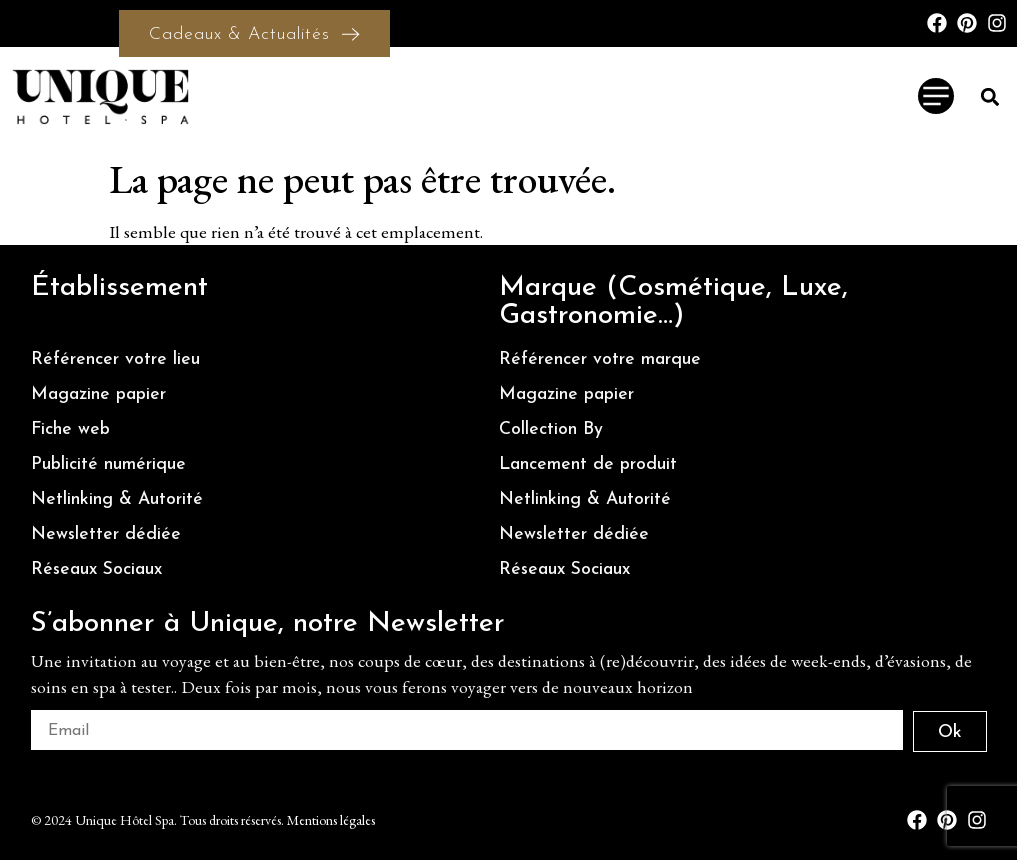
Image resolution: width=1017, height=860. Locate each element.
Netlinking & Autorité (117, 499)
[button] (990, 96)
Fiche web (70, 429)
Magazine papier (98, 394)
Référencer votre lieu (115, 359)
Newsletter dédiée (106, 534)
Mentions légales (331, 820)
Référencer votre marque (600, 359)
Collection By (551, 429)
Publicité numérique (108, 464)
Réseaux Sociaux (96, 569)
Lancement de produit (588, 464)
